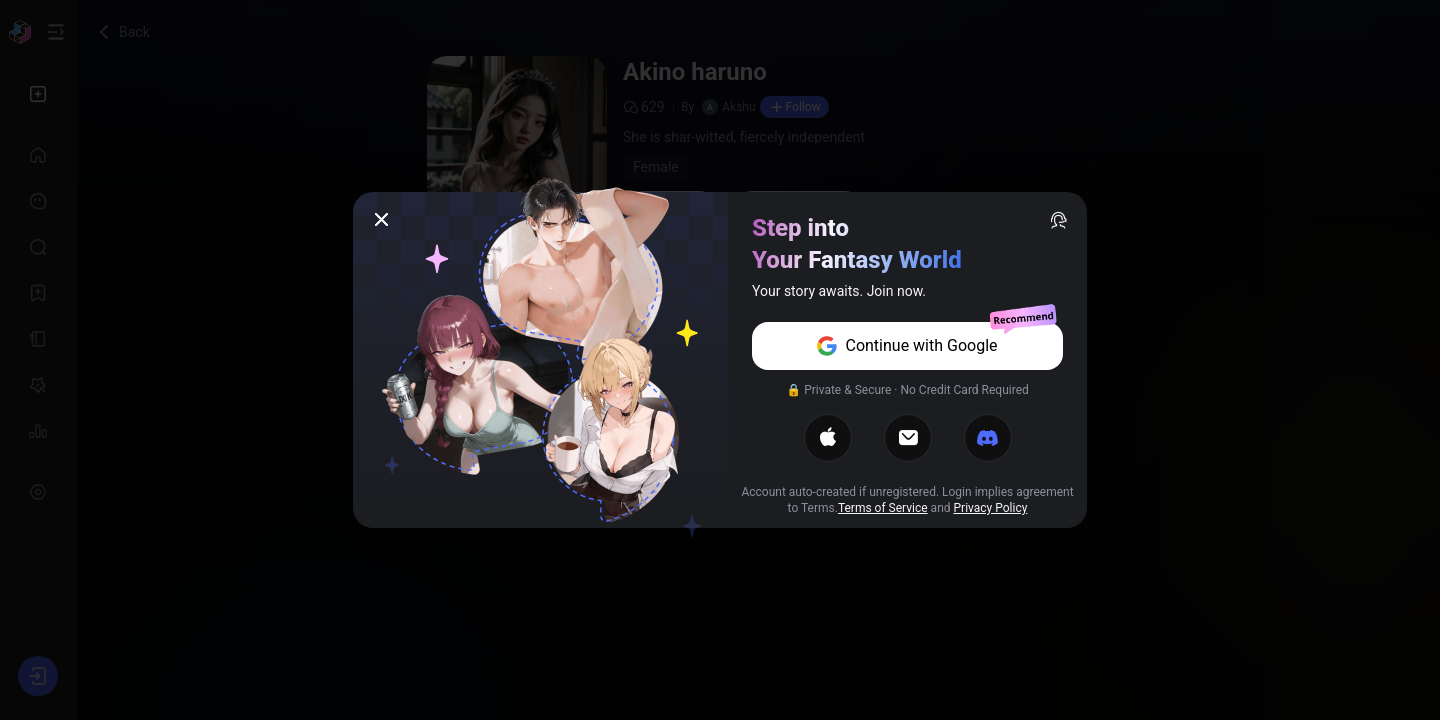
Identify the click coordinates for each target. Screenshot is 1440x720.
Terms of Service (883, 508)
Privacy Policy (991, 508)
